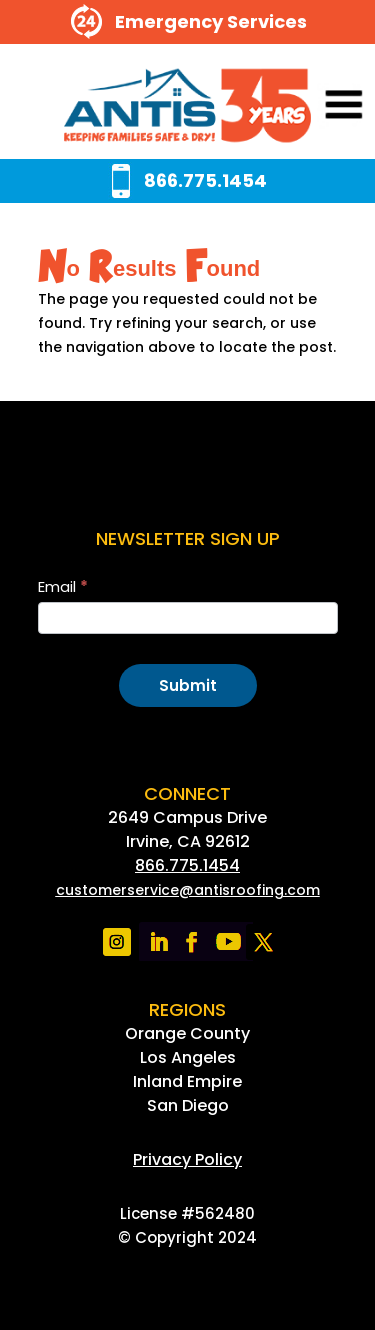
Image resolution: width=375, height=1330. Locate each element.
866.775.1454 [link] (187, 865)
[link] (187, 106)
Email (63, 586)
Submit (188, 685)
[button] (316, 106)
